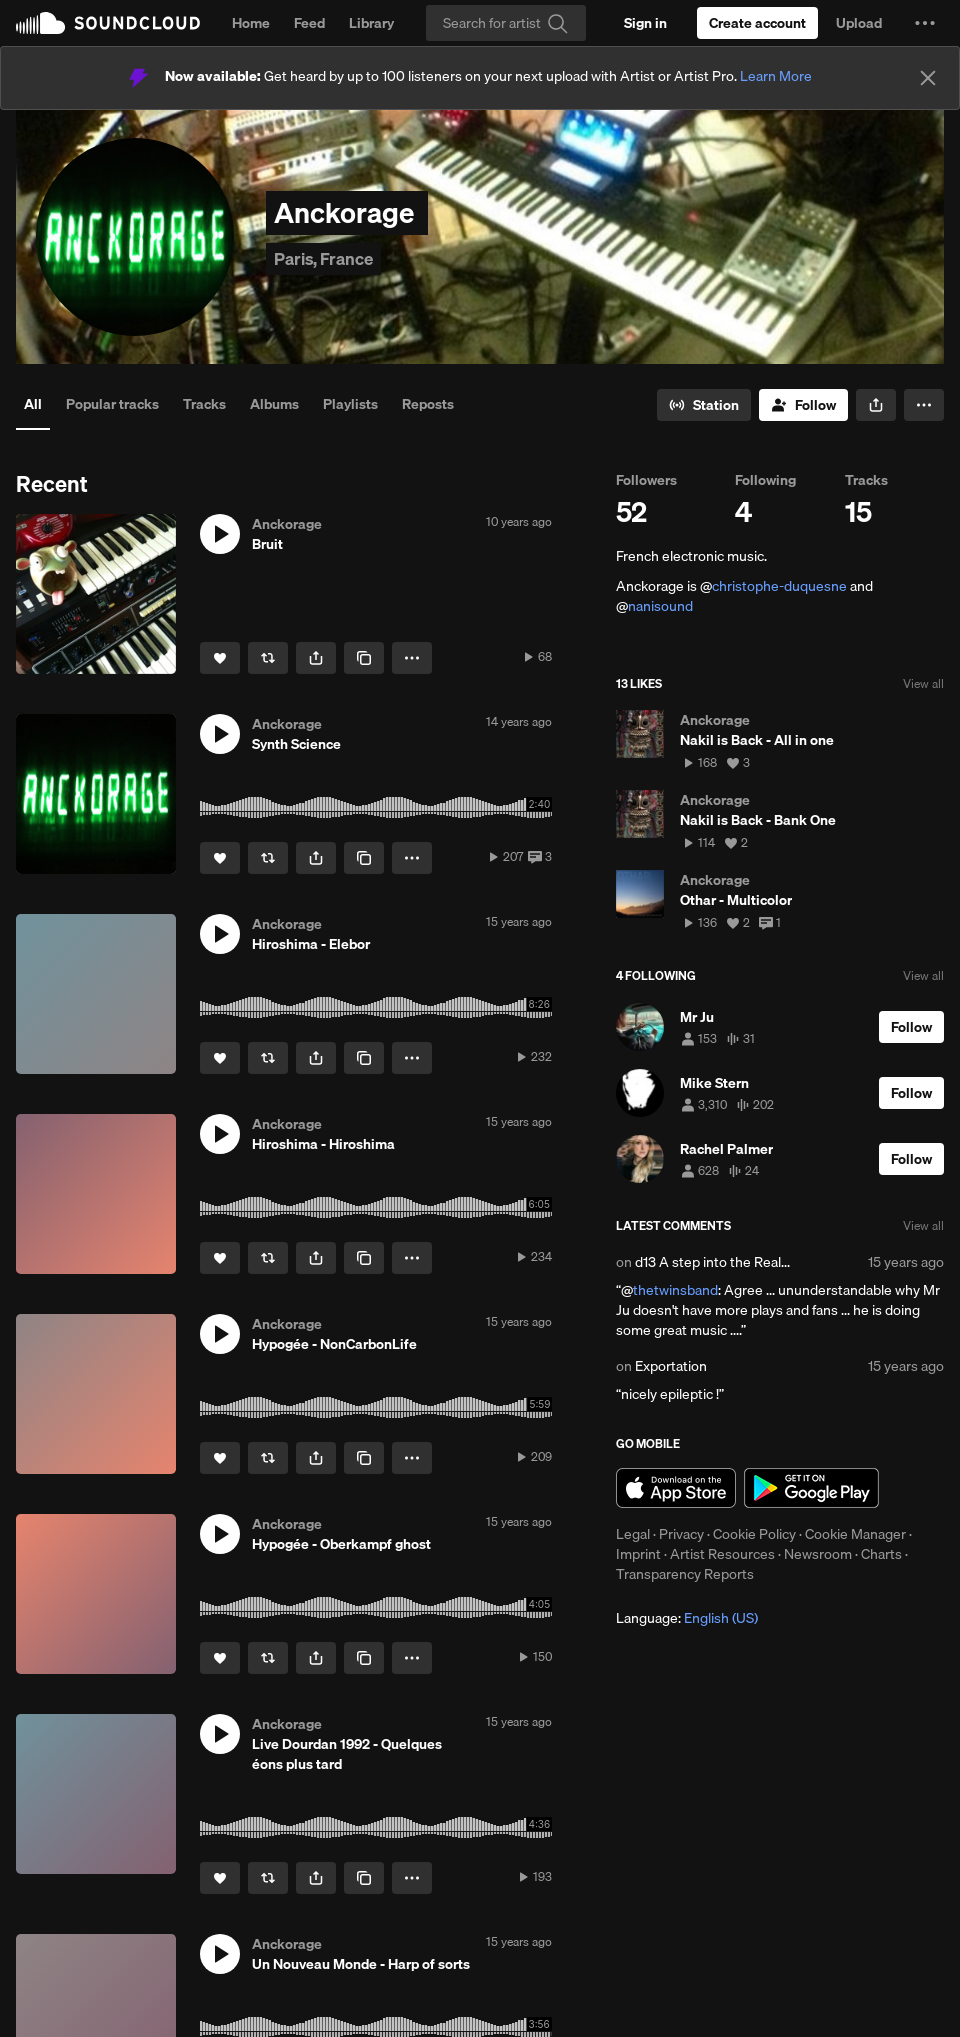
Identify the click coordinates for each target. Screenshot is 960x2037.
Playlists (350, 404)
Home (251, 23)
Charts (881, 1554)
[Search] (506, 23)
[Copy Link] (364, 658)
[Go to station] (704, 405)
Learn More (776, 76)
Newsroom (818, 1554)
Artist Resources (722, 1554)
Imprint (638, 1554)
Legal (633, 1534)
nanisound (660, 606)
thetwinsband (675, 1290)
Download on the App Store (676, 1488)
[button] (925, 23)
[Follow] (803, 405)
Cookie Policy (754, 1534)
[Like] (220, 658)
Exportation (671, 1366)
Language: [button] (687, 1618)
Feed (309, 23)
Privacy (681, 1534)
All (33, 404)
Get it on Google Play (811, 1488)
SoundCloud (108, 23)
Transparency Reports (685, 1574)
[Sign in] (645, 23)
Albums (274, 404)
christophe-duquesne (779, 586)
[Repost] (268, 658)
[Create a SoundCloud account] (757, 23)
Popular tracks (112, 404)
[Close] (928, 78)
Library (371, 23)
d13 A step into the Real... (712, 1262)
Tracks (204, 404)
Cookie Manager (855, 1534)
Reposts (428, 404)
